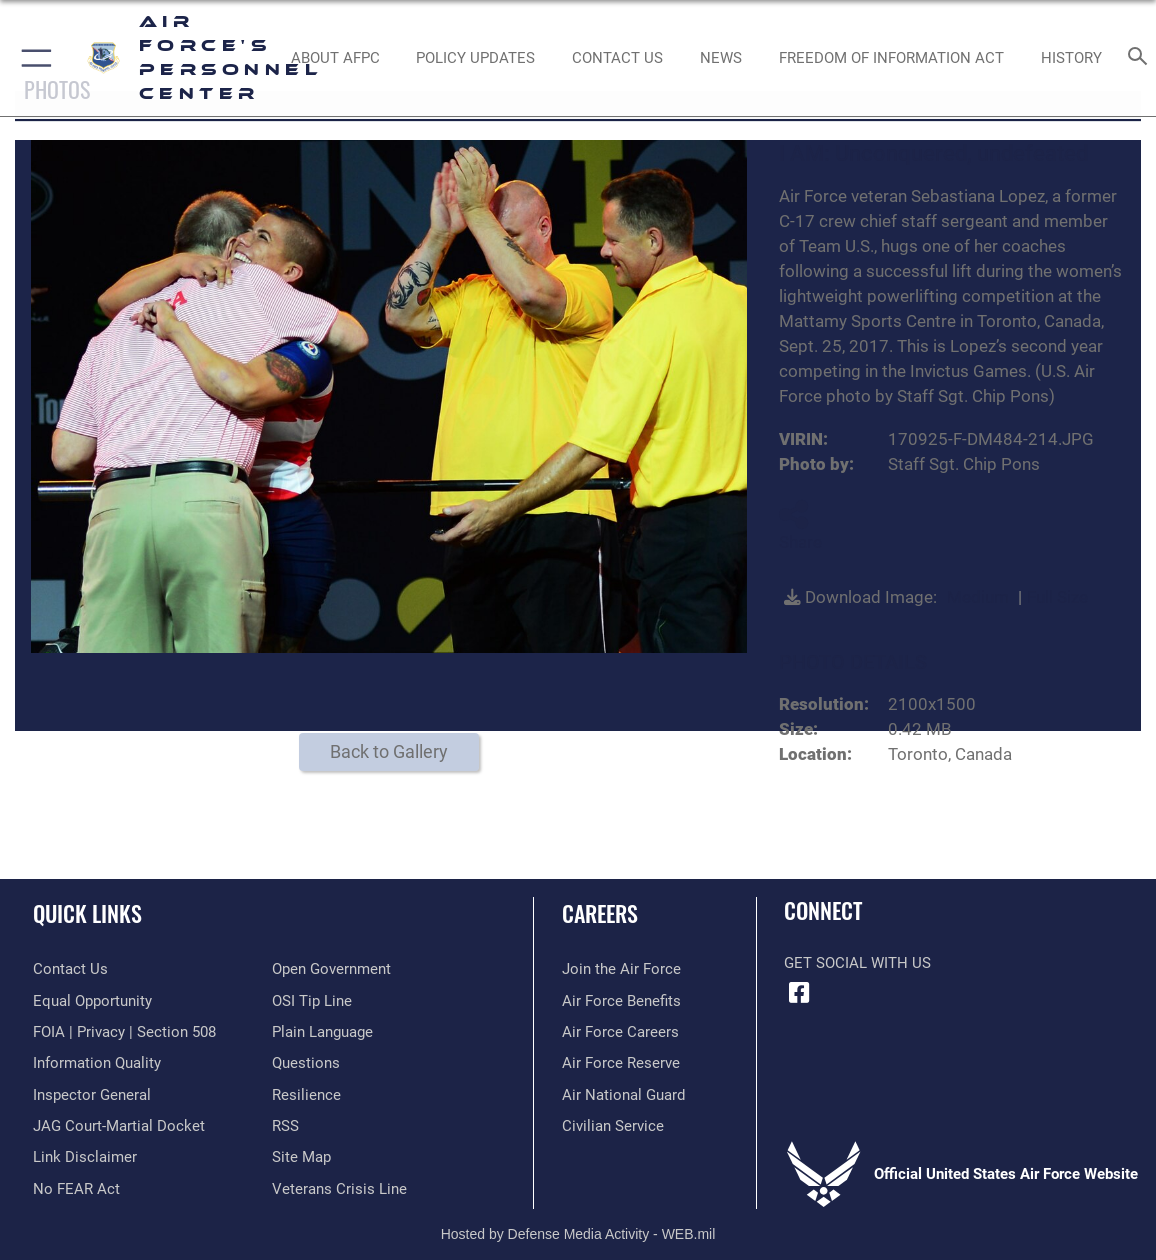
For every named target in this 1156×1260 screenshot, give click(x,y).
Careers (600, 913)
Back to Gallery (389, 752)
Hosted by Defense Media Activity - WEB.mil (578, 1234)
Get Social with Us (857, 963)
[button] (32, 58)
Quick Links (87, 913)
